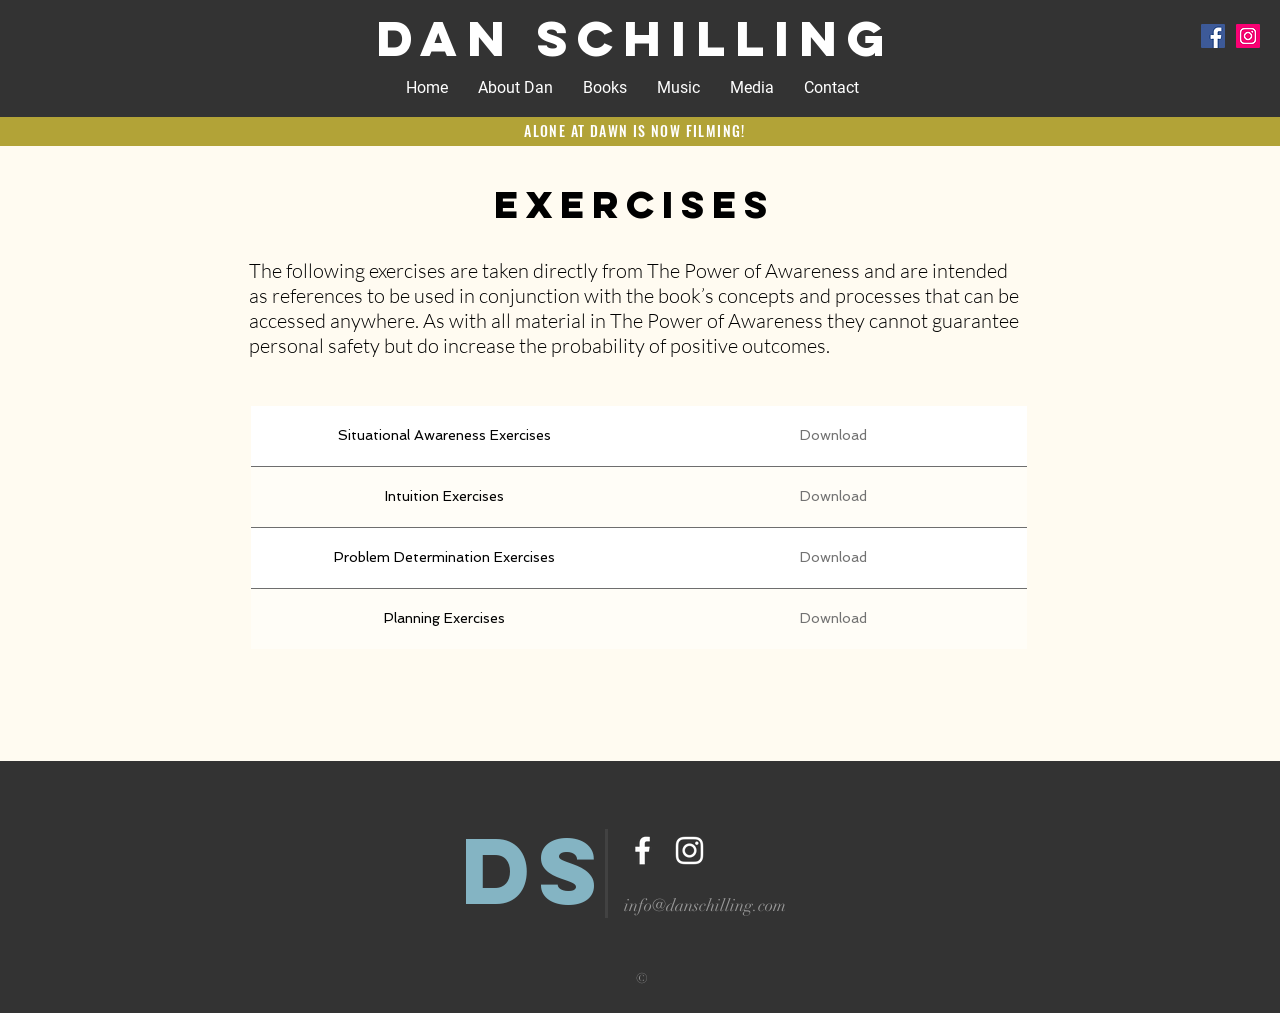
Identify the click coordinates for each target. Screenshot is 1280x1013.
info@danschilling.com (705, 905)
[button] (678, 88)
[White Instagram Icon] (689, 850)
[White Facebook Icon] (642, 850)
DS (534, 870)
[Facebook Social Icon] (1213, 36)
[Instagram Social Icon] (1248, 36)
